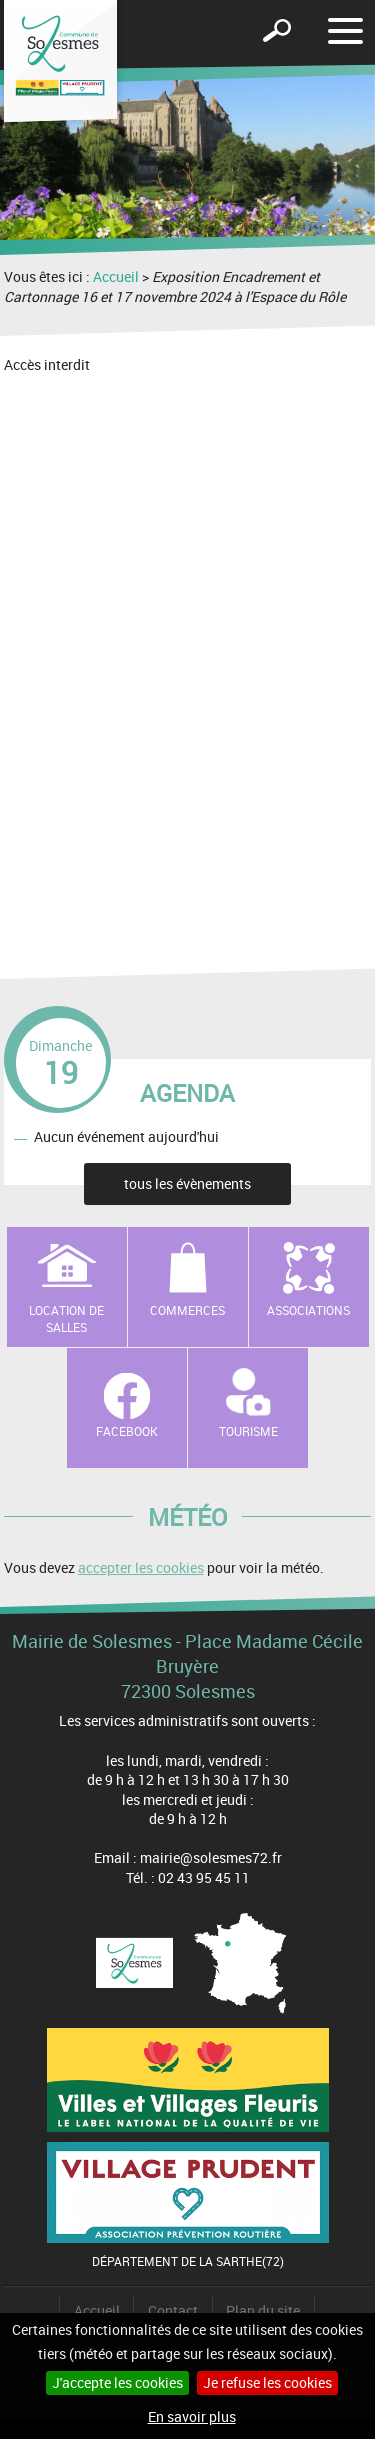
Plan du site (263, 2310)
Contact (173, 2310)
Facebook (127, 1431)
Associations (308, 1310)
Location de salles (66, 1318)
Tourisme (248, 1431)
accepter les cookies (141, 1567)
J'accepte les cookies (117, 2382)
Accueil (116, 276)
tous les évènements (187, 1183)
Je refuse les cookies (267, 2382)
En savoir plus (192, 2416)
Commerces (187, 1310)
